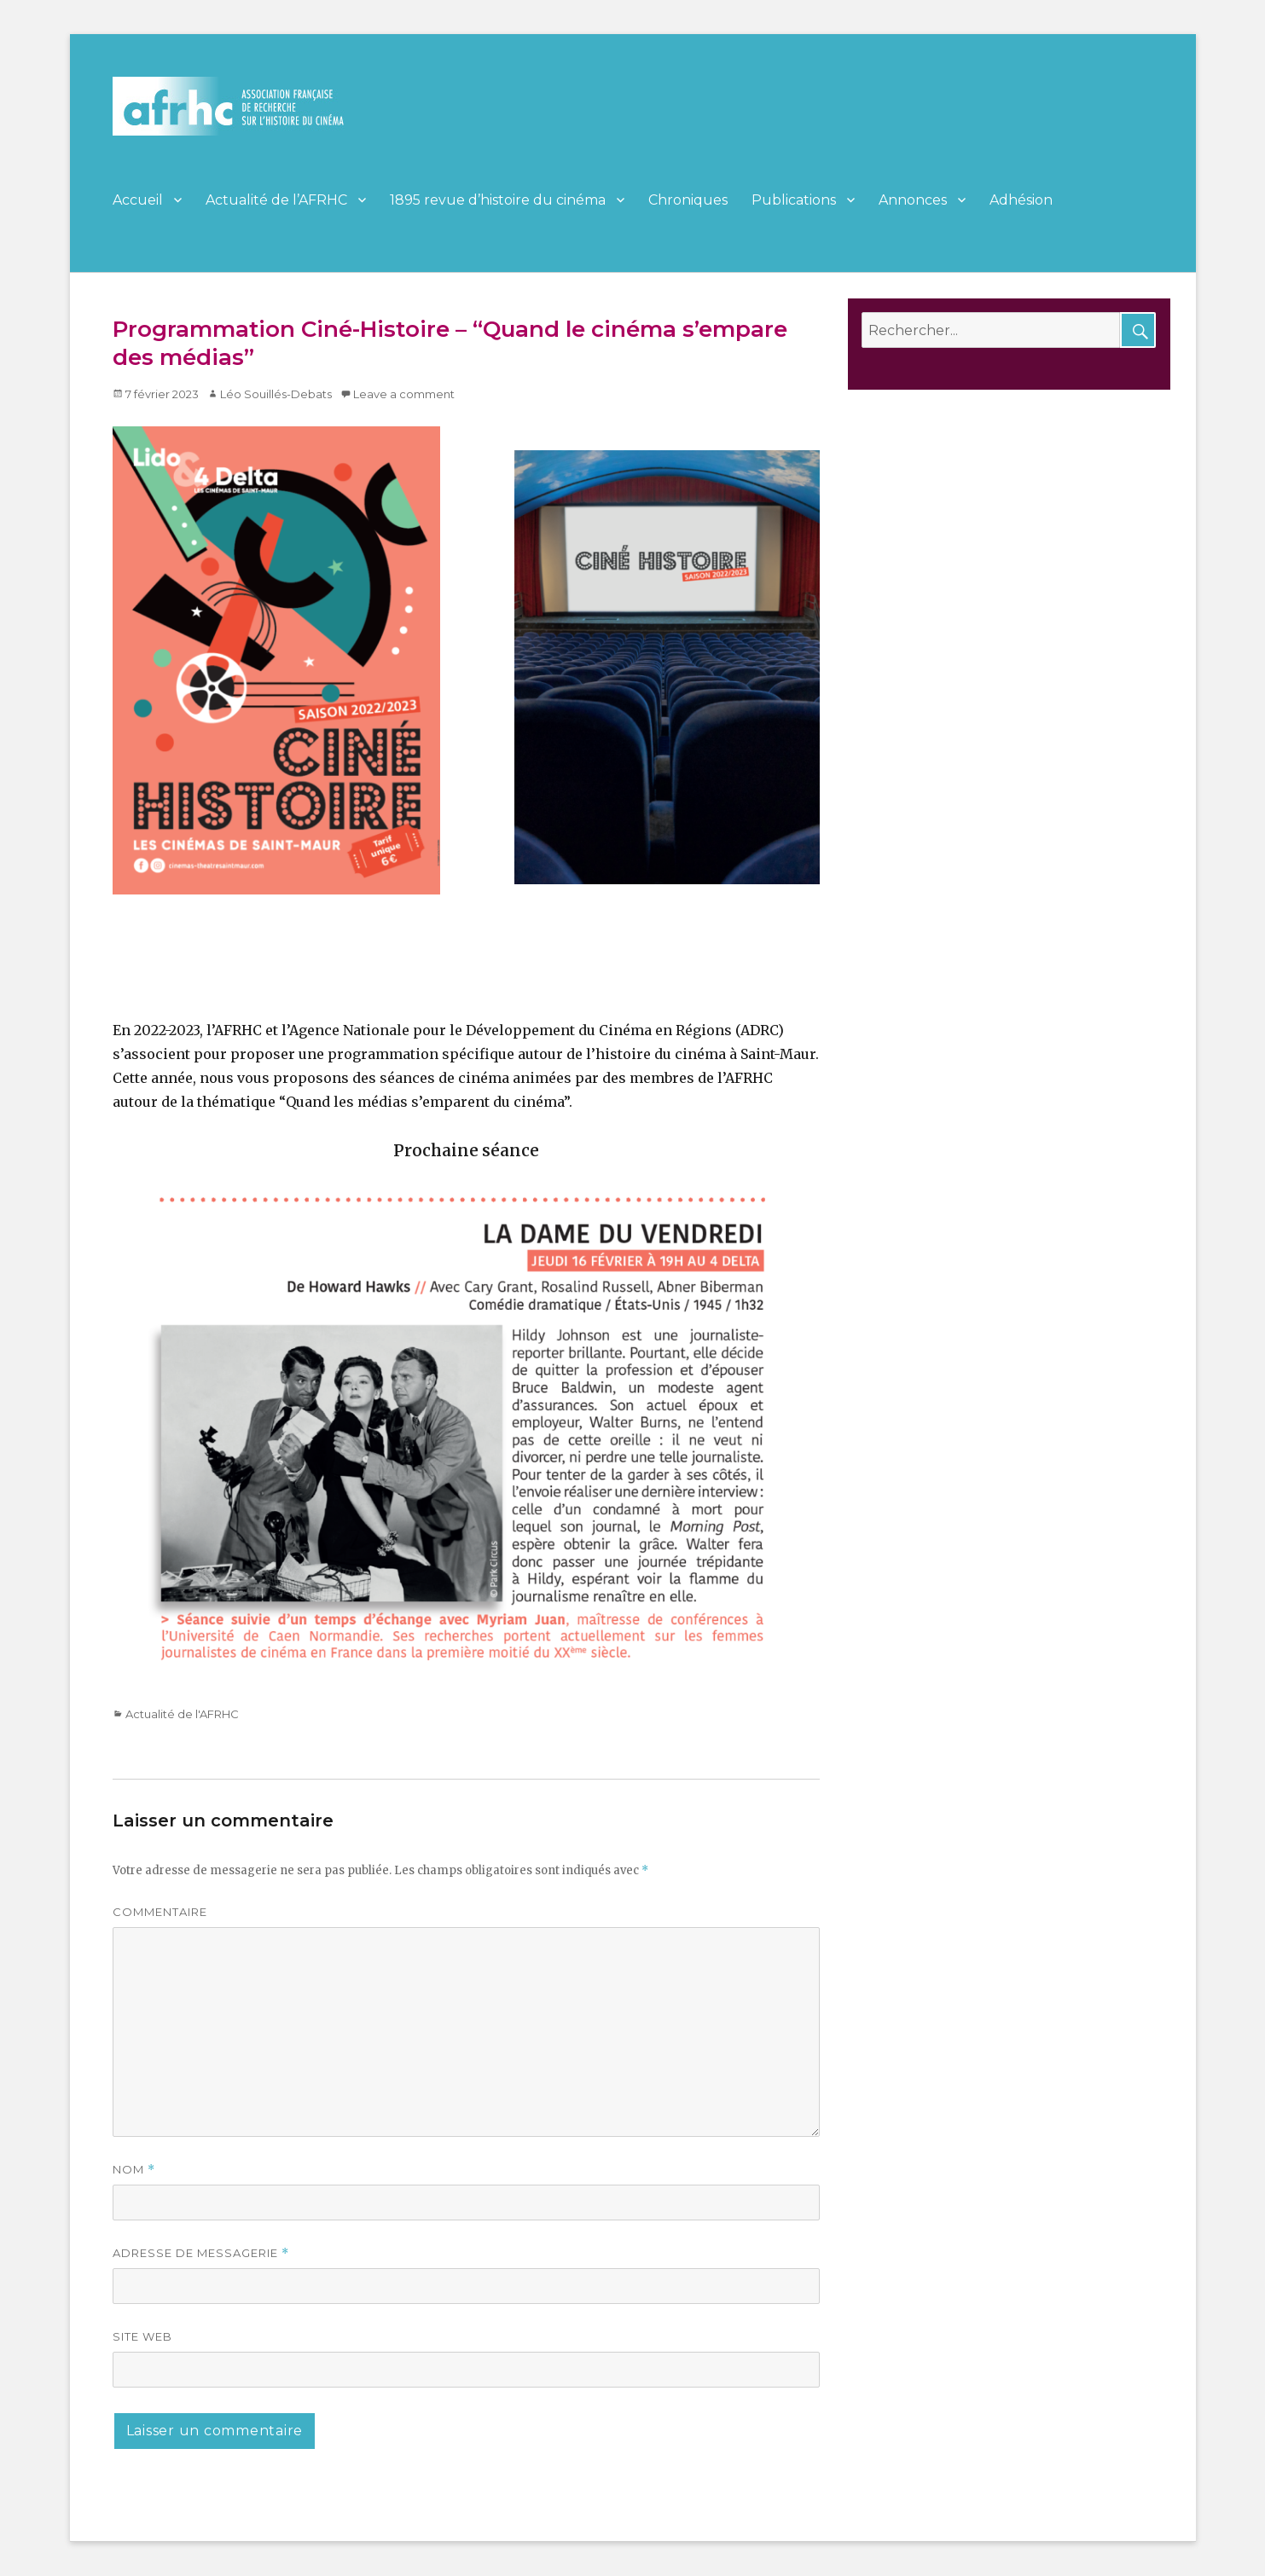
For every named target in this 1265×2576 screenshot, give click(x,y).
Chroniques (688, 200)
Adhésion (1021, 200)
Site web (142, 2336)
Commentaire (160, 1912)
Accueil (138, 200)
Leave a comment (404, 394)
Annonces (913, 200)
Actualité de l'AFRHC (182, 1714)
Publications (793, 200)
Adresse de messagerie (201, 2253)
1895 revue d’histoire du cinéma (498, 200)
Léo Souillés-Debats (276, 394)
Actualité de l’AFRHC (276, 200)
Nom (134, 2169)
